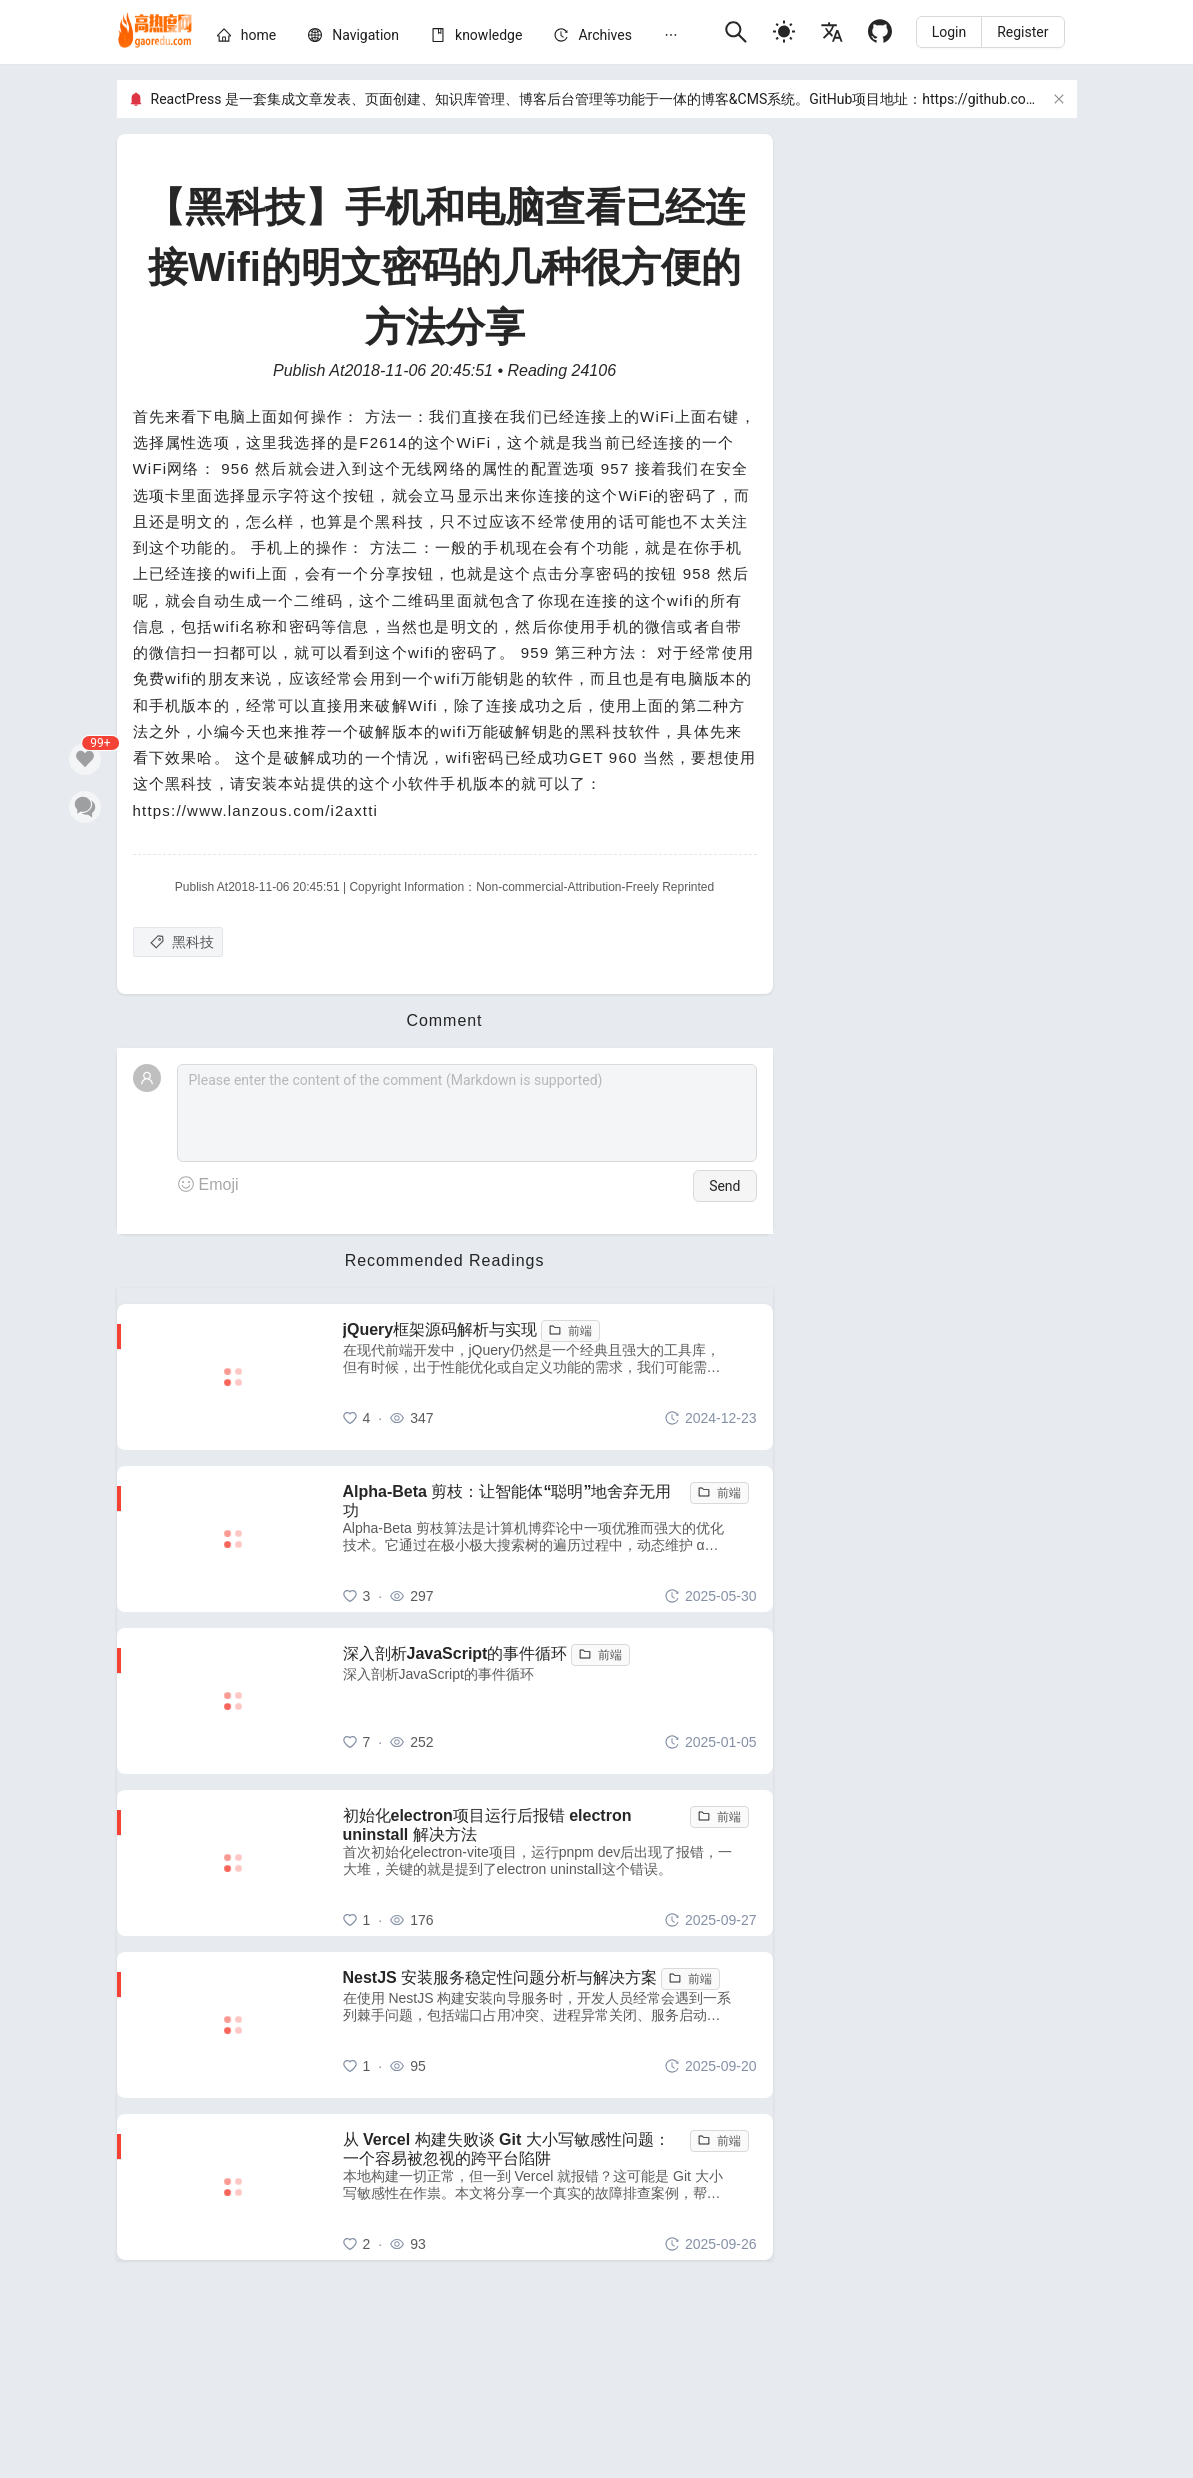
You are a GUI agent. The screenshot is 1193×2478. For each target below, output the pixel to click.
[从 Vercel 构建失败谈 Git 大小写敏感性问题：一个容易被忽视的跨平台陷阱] (550, 2187)
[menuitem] (246, 38)
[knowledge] (488, 35)
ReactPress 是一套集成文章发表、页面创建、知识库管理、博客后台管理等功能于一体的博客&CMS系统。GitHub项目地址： (537, 99)
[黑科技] (178, 942)
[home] (155, 32)
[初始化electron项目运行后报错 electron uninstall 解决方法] (550, 1863)
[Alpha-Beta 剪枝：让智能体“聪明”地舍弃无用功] (550, 1539)
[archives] (605, 35)
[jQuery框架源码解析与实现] (550, 1377)
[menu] (462, 38)
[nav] (365, 35)
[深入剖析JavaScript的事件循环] (550, 1701)
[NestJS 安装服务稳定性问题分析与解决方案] (550, 2025)
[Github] (880, 31)
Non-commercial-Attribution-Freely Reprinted (595, 887)
